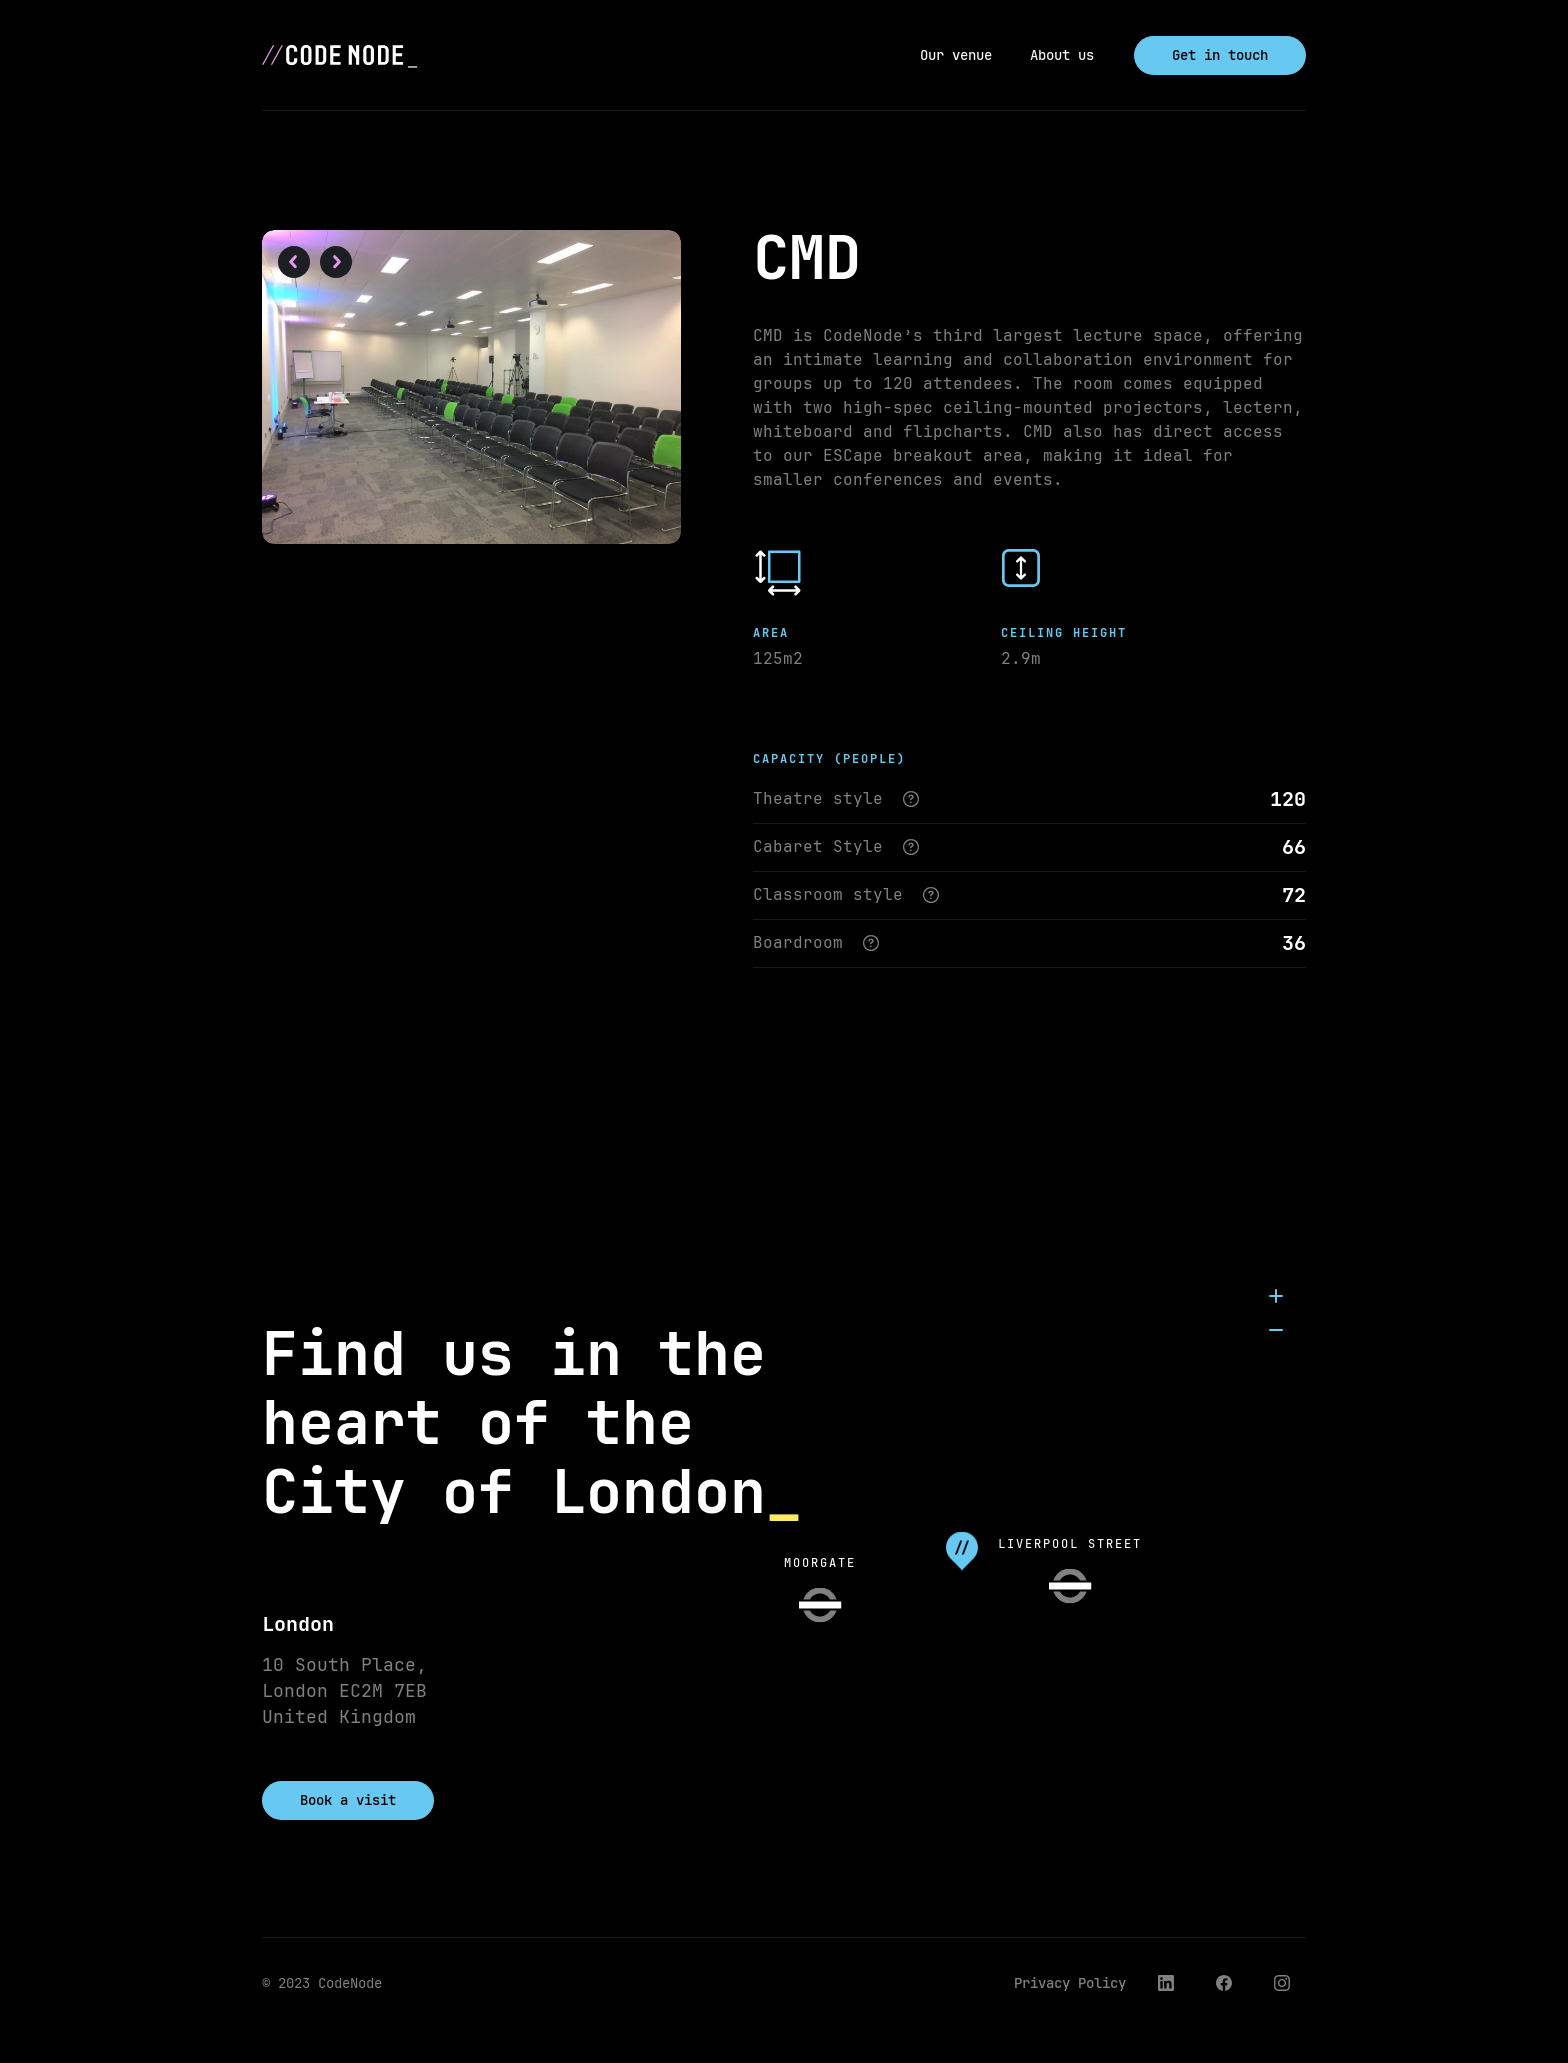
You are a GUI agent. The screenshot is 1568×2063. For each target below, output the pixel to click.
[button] (294, 263)
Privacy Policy (1070, 1983)
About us (1062, 55)
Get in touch (1220, 55)
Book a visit (348, 1800)
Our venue (956, 55)
